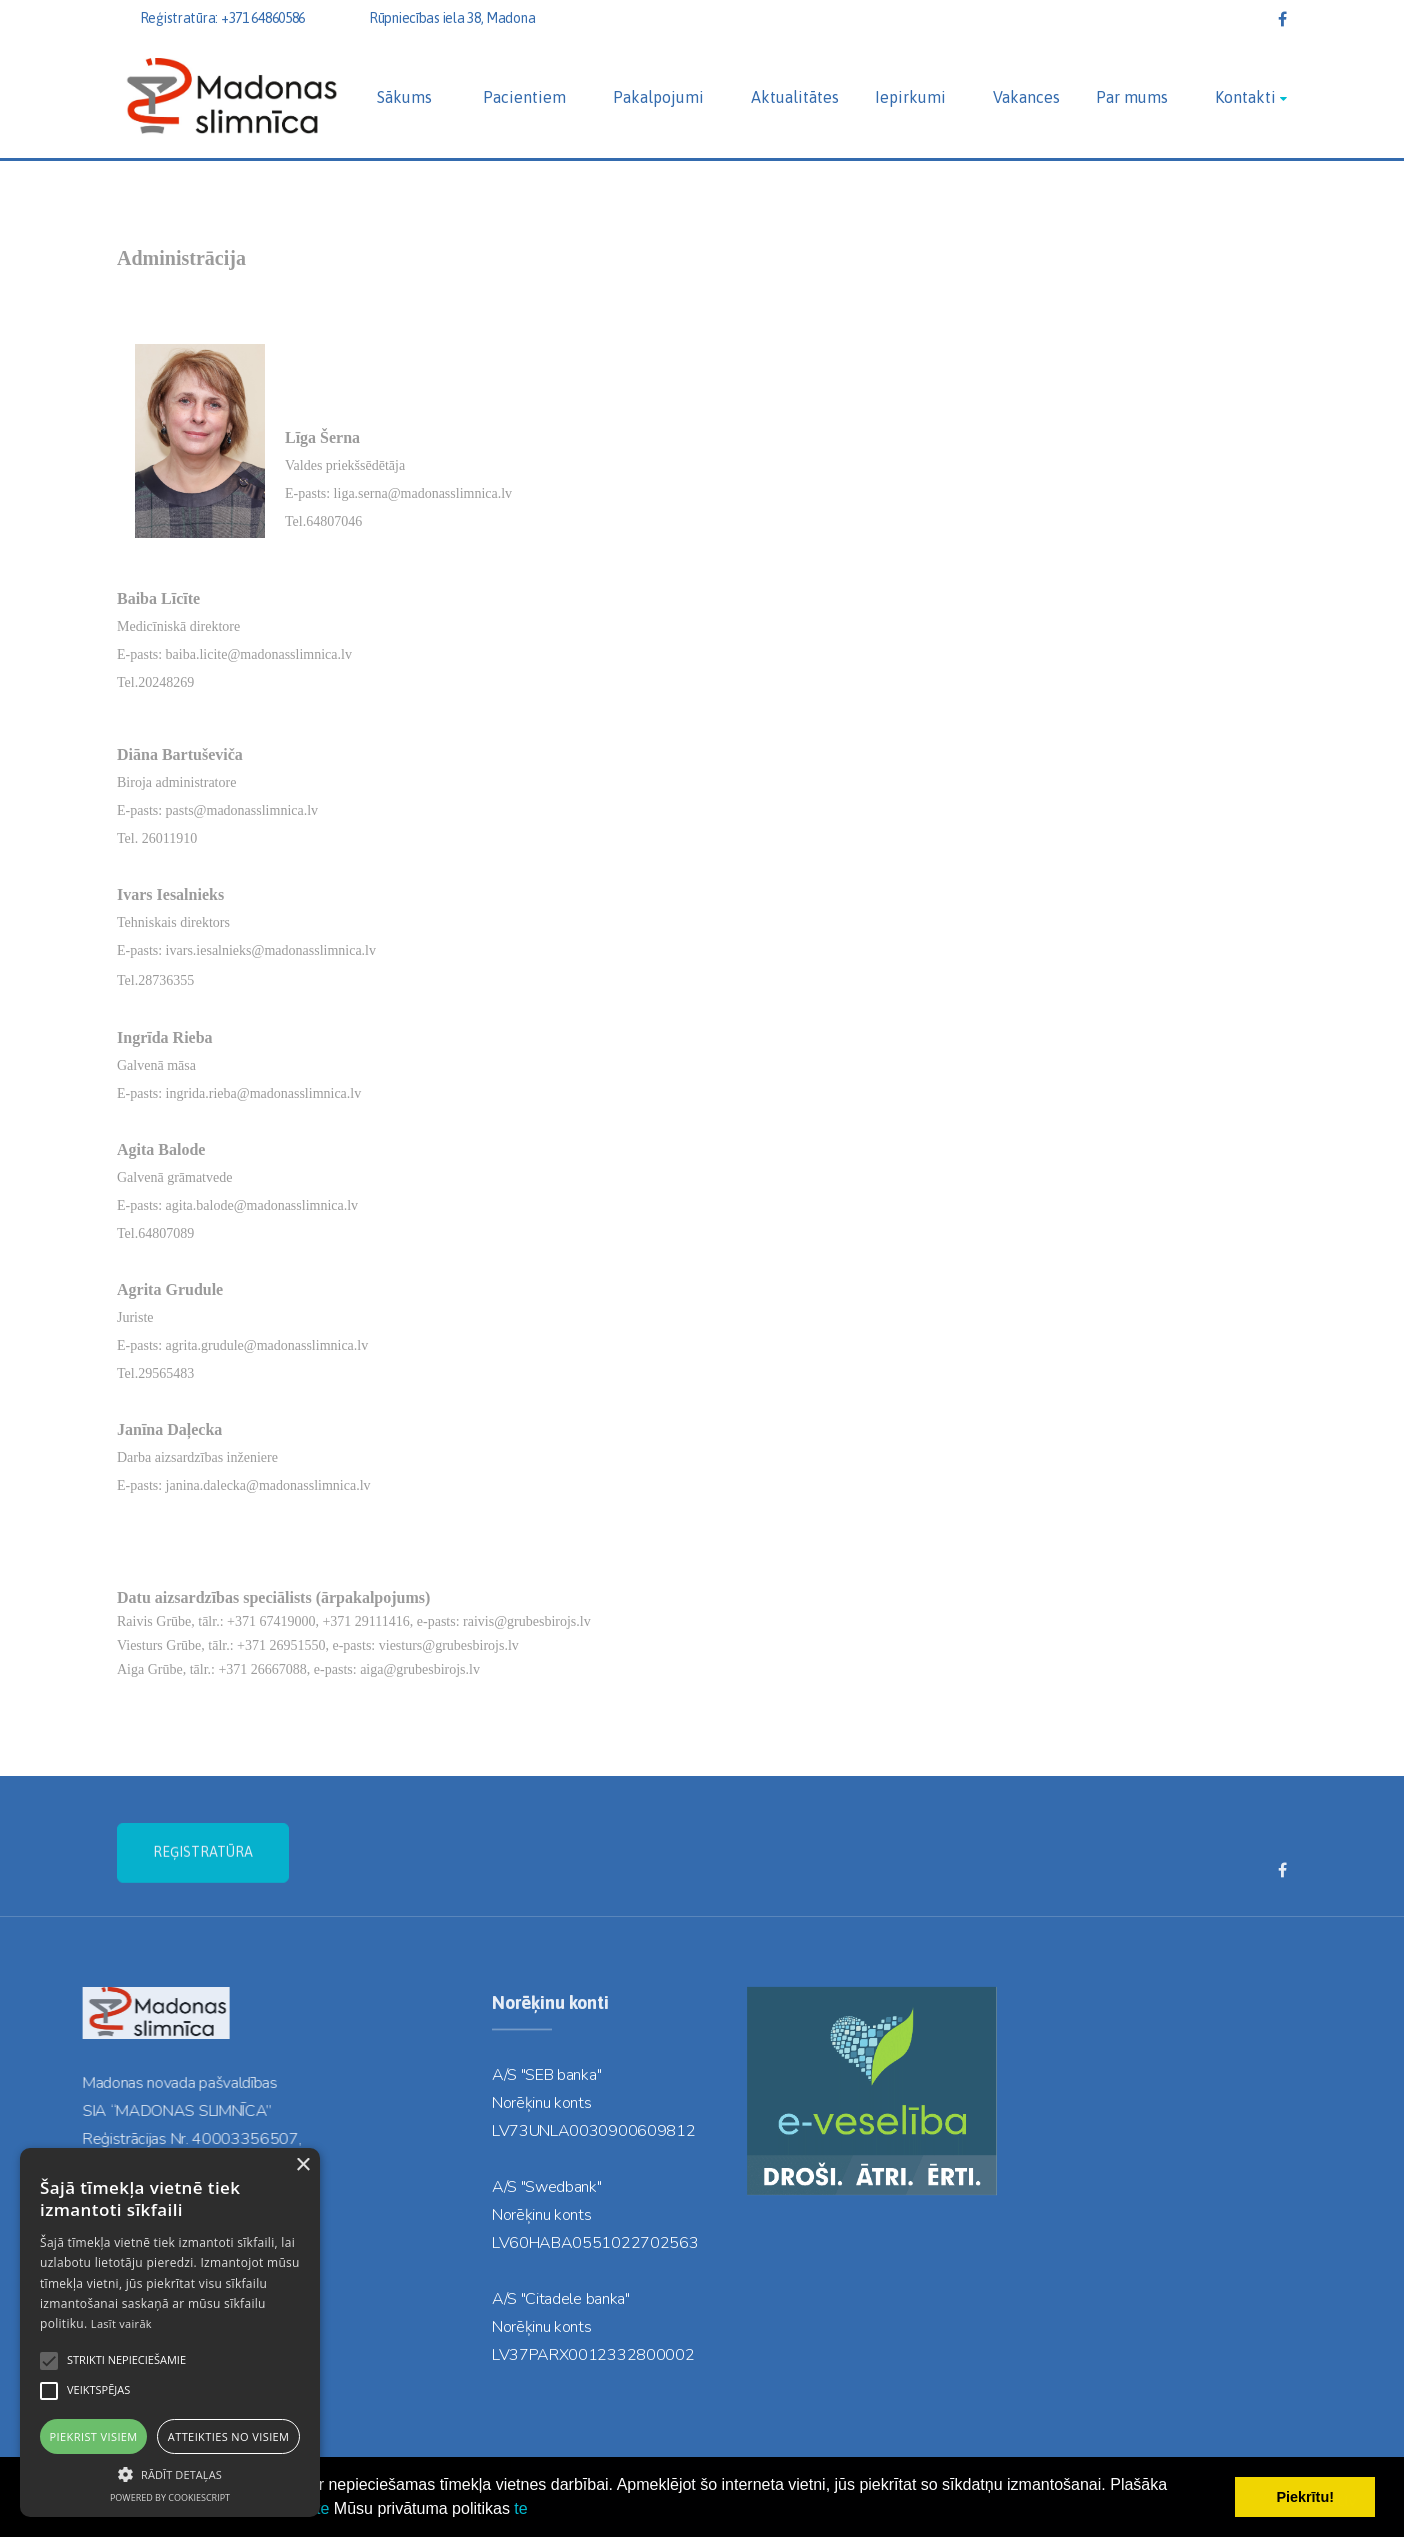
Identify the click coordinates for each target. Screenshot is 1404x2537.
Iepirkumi (910, 97)
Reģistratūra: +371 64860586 (222, 18)
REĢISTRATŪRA (203, 1897)
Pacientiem (524, 97)
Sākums (404, 97)
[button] (170, 2473)
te (322, 2508)
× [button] (302, 2165)
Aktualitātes (795, 97)
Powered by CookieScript (170, 2497)
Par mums (1132, 97)
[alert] (170, 2332)
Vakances (1026, 97)
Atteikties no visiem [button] (229, 2436)
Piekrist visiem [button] (94, 2436)
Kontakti (1245, 97)
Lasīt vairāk (121, 2323)
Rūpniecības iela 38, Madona (452, 18)
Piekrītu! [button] (1305, 2497)
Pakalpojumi (658, 97)
